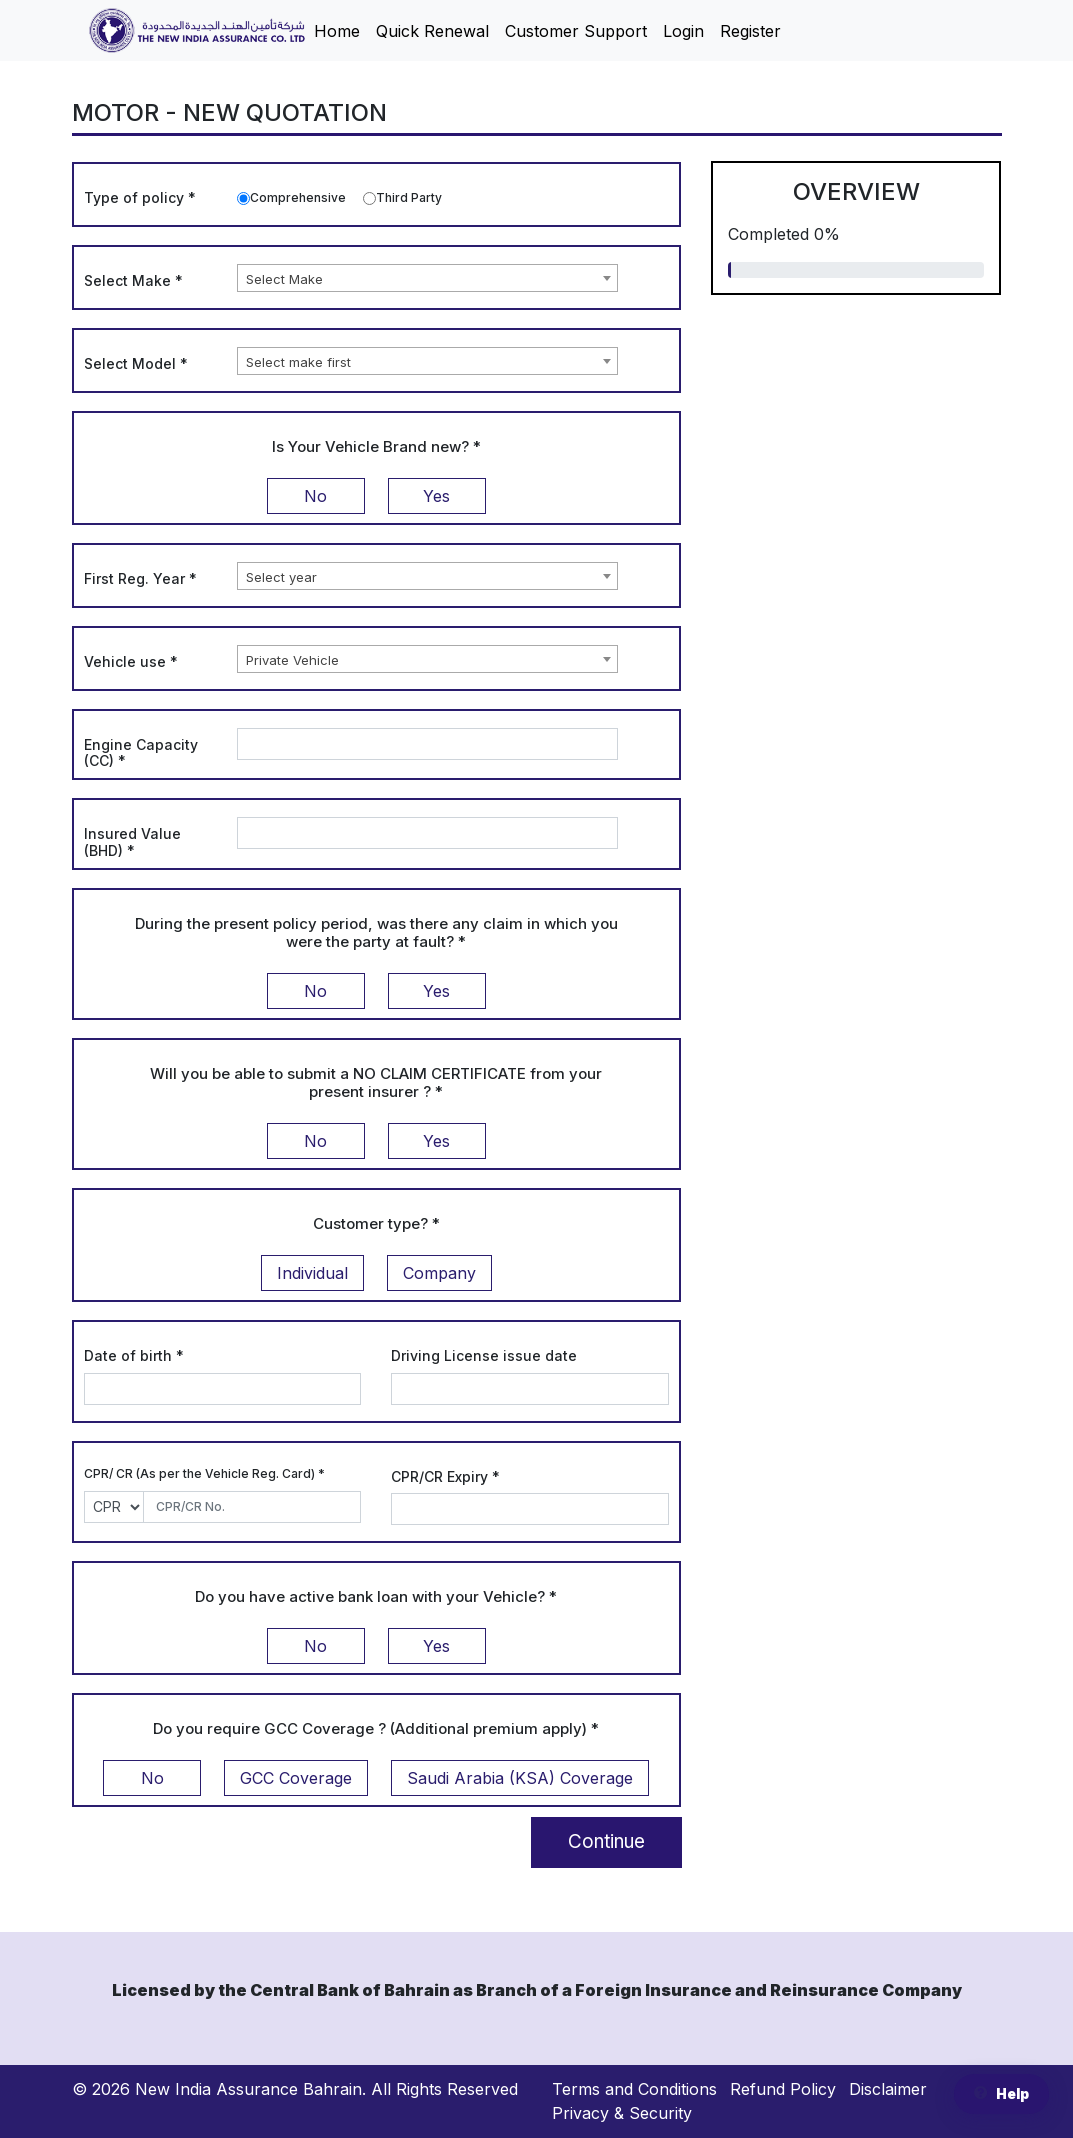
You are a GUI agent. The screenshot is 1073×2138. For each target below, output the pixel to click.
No (315, 496)
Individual (312, 1273)
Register (750, 31)
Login (683, 31)
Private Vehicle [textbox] (292, 660)
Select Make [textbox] (284, 279)
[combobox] (427, 278)
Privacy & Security (622, 2113)
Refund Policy (783, 2089)
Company (439, 1273)
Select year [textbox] (281, 577)
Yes (436, 496)
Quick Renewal (432, 31)
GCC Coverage (296, 1778)
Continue (606, 1841)
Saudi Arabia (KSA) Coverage (520, 1778)
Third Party (409, 197)
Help (1001, 2094)
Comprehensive (298, 197)
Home (337, 31)
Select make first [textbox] (298, 362)
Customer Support (576, 31)
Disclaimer (888, 2089)
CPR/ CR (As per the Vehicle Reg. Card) (204, 1473)
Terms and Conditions (634, 2089)
